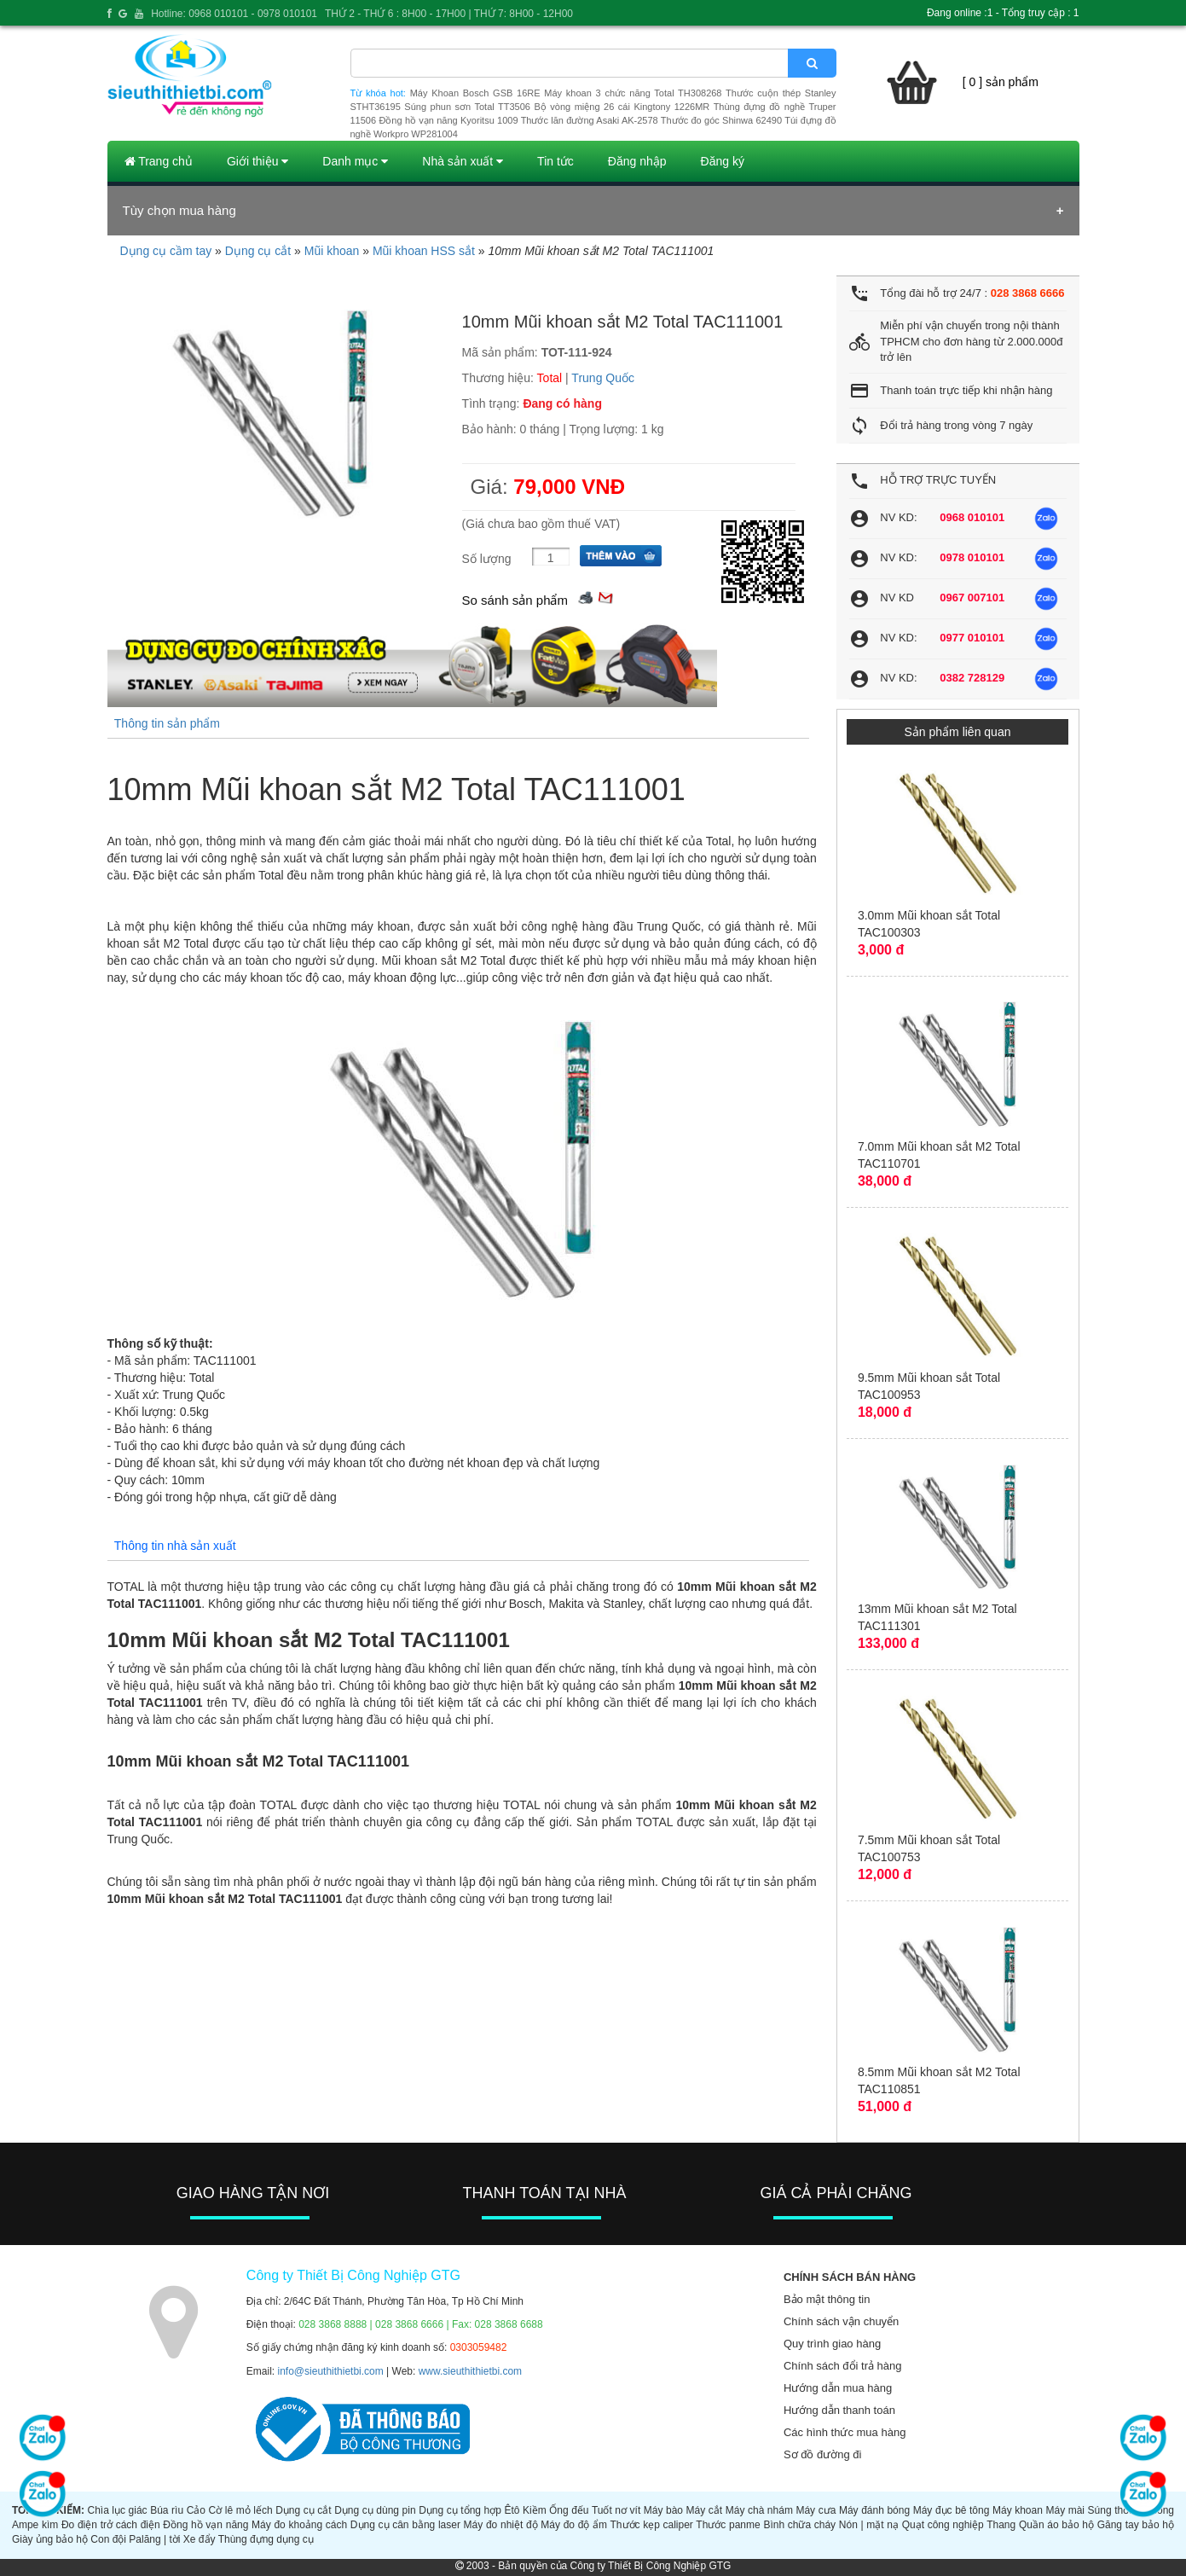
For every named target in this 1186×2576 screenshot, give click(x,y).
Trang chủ (158, 161)
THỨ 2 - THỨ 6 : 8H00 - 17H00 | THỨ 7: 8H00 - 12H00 (449, 14)
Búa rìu (166, 2510)
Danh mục (355, 161)
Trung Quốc (602, 378)
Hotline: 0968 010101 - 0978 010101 (234, 14)
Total (550, 378)
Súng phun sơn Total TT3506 (467, 107)
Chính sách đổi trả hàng (843, 2365)
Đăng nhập (637, 161)
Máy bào (663, 2510)
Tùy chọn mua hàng (179, 210)
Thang (1000, 2525)
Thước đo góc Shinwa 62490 (721, 120)
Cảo (196, 2510)
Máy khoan (1017, 2510)
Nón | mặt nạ (869, 2525)
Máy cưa (815, 2510)
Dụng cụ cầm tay (166, 251)
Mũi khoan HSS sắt (424, 251)
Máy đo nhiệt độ (501, 2525)
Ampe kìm (35, 2525)
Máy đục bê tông (951, 2510)
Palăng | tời (154, 2539)
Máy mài (1065, 2510)
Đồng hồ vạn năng (205, 2525)
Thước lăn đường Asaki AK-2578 (589, 120)
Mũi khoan (332, 251)
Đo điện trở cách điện (110, 2525)
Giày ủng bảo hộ (50, 2539)
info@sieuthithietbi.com (331, 2371)
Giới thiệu (257, 161)
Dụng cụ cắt (258, 251)
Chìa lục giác (117, 2510)
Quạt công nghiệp (943, 2525)
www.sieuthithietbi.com (470, 2371)
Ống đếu (568, 2510)
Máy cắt (704, 2510)
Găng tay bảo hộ (1135, 2525)
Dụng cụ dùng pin (374, 2510)
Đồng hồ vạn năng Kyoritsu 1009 (448, 120)
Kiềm (535, 2510)
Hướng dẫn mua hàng (838, 2388)
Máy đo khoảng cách (299, 2525)
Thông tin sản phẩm (167, 723)
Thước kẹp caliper (651, 2525)
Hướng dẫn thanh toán (839, 2410)
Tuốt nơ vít (616, 2510)
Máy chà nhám (759, 2510)
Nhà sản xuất (462, 161)
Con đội (108, 2539)
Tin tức (555, 161)
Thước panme (728, 2525)
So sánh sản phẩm (515, 600)
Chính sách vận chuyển (841, 2321)
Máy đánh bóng (874, 2510)
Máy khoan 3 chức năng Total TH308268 (632, 93)
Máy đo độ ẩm (574, 2525)
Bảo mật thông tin (827, 2299)
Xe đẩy (199, 2539)
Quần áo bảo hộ (1056, 2525)
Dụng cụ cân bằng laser (405, 2525)
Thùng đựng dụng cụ (266, 2539)
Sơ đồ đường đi (823, 2454)
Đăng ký (722, 161)
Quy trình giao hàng (832, 2343)
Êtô (511, 2510)
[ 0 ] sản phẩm (1000, 82)
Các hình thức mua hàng (844, 2432)
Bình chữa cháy (799, 2525)
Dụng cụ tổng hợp (460, 2510)
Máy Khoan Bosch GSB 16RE (475, 93)
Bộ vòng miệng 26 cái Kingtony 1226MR (621, 107)
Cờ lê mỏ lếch (241, 2510)
